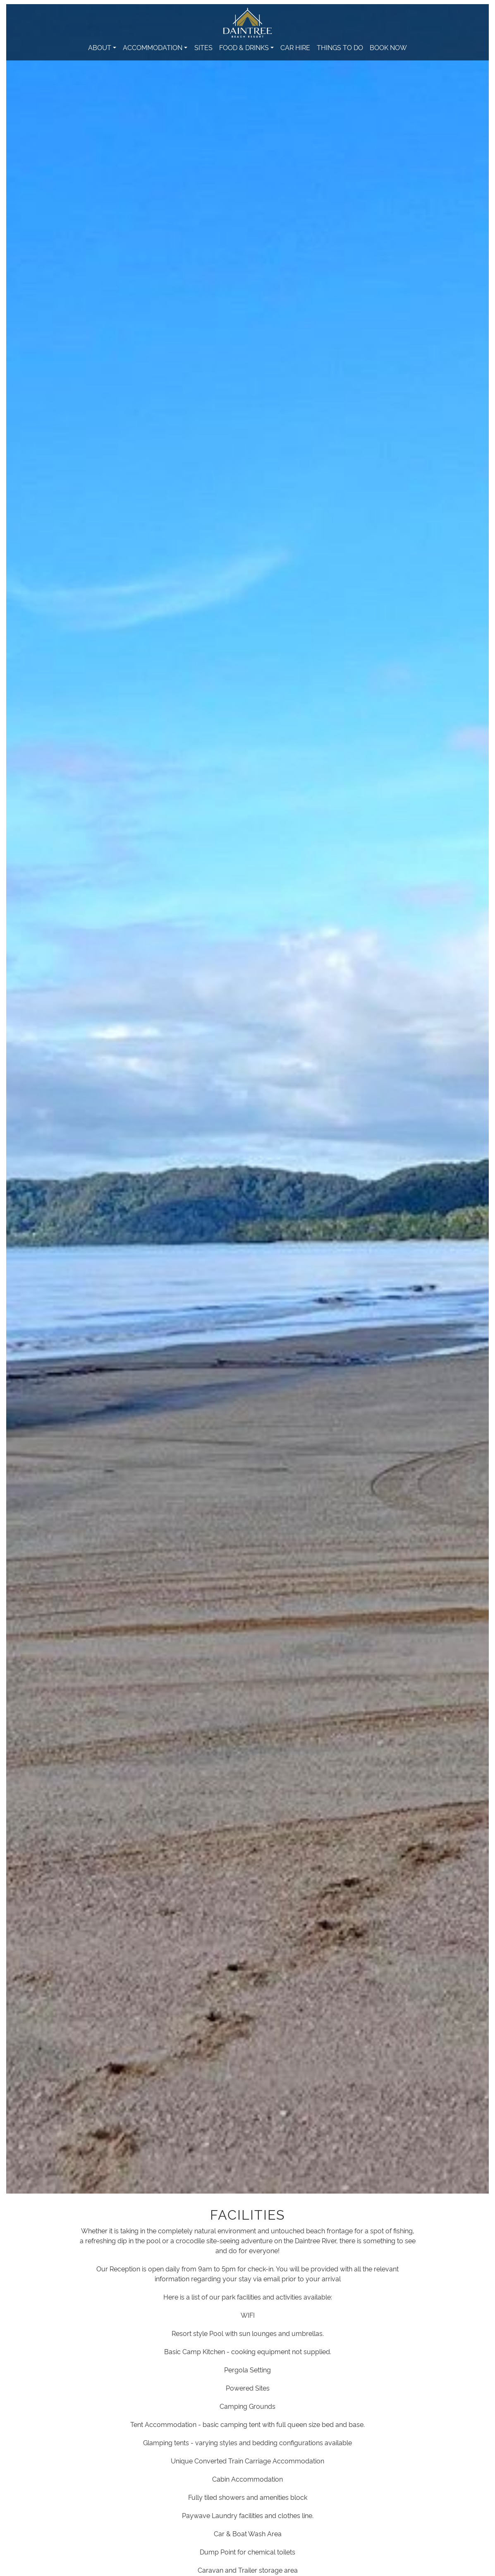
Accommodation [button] (152, 47)
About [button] (99, 47)
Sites (203, 47)
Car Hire (295, 47)
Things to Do (340, 47)
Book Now (388, 47)
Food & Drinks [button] (244, 47)
